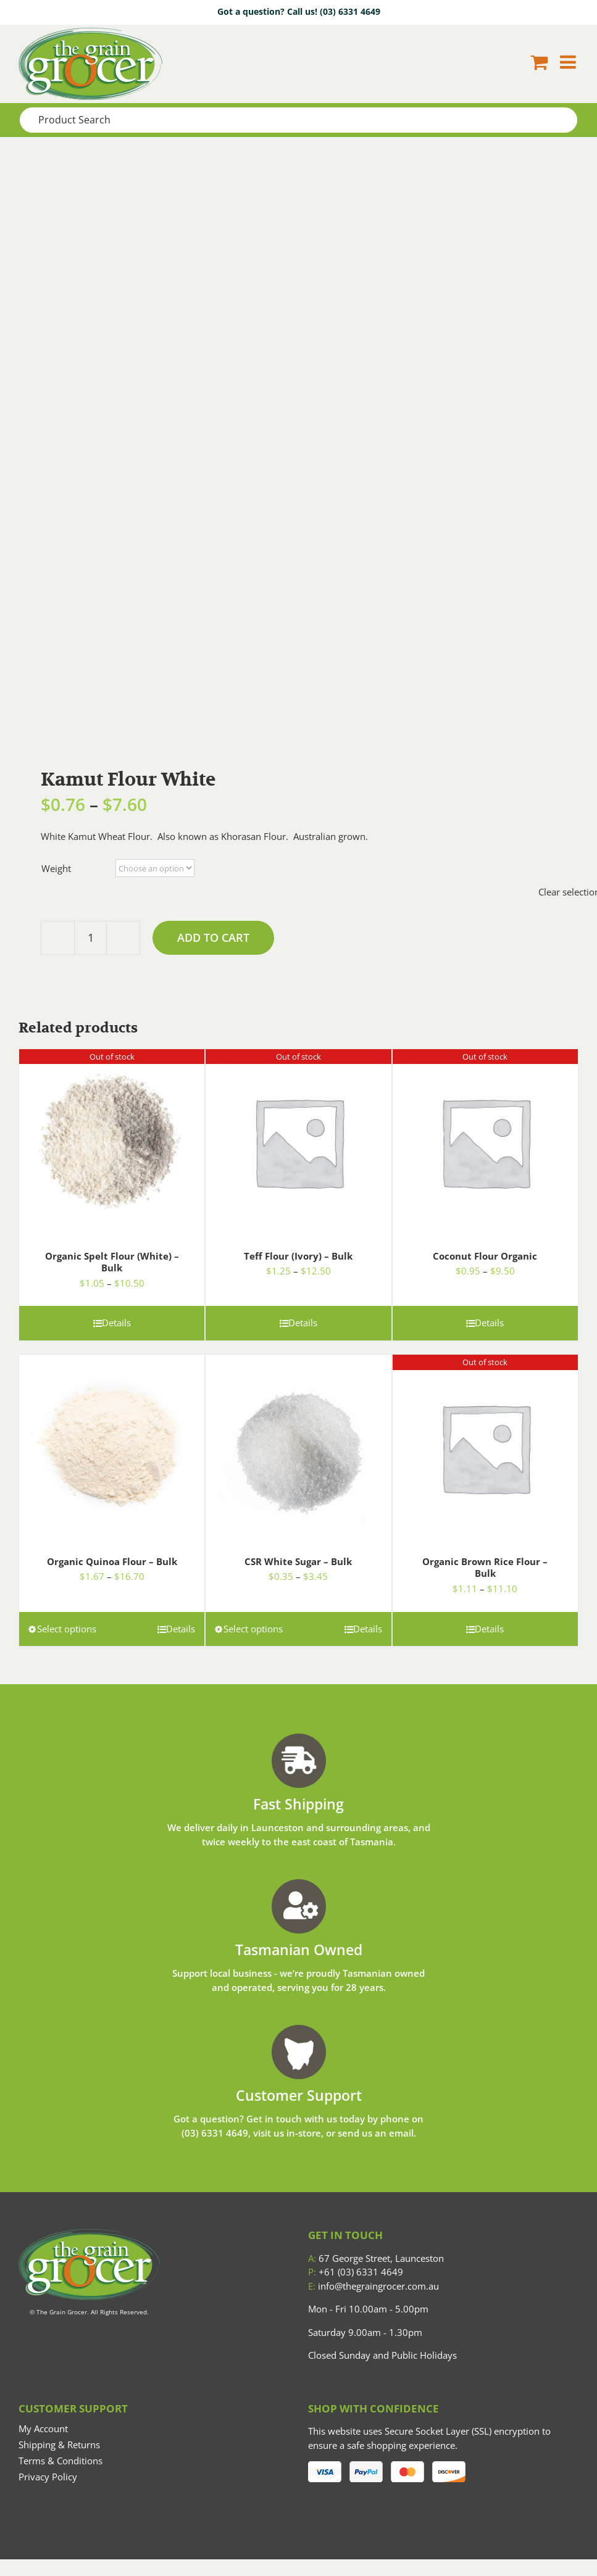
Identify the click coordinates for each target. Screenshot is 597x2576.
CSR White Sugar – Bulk (298, 1561)
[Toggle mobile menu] (569, 61)
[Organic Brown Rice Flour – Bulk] (485, 1443)
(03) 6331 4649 (350, 11)
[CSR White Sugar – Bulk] (298, 1443)
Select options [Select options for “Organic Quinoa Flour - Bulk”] (66, 1629)
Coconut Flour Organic (485, 1256)
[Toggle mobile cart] (539, 61)
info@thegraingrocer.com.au (373, 2286)
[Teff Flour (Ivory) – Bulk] (298, 1137)
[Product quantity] (90, 937)
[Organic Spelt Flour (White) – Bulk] (111, 1137)
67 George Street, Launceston (376, 2258)
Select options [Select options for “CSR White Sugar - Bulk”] (253, 1629)
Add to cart (213, 937)
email (401, 2133)
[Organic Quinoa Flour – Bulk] (111, 1443)
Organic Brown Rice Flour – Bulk (485, 1567)
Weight (56, 868)
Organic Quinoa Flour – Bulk (112, 1561)
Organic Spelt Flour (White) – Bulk (112, 1262)
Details (116, 1323)
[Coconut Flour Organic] (485, 1137)
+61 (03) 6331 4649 (355, 2272)
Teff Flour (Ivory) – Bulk (298, 1256)
